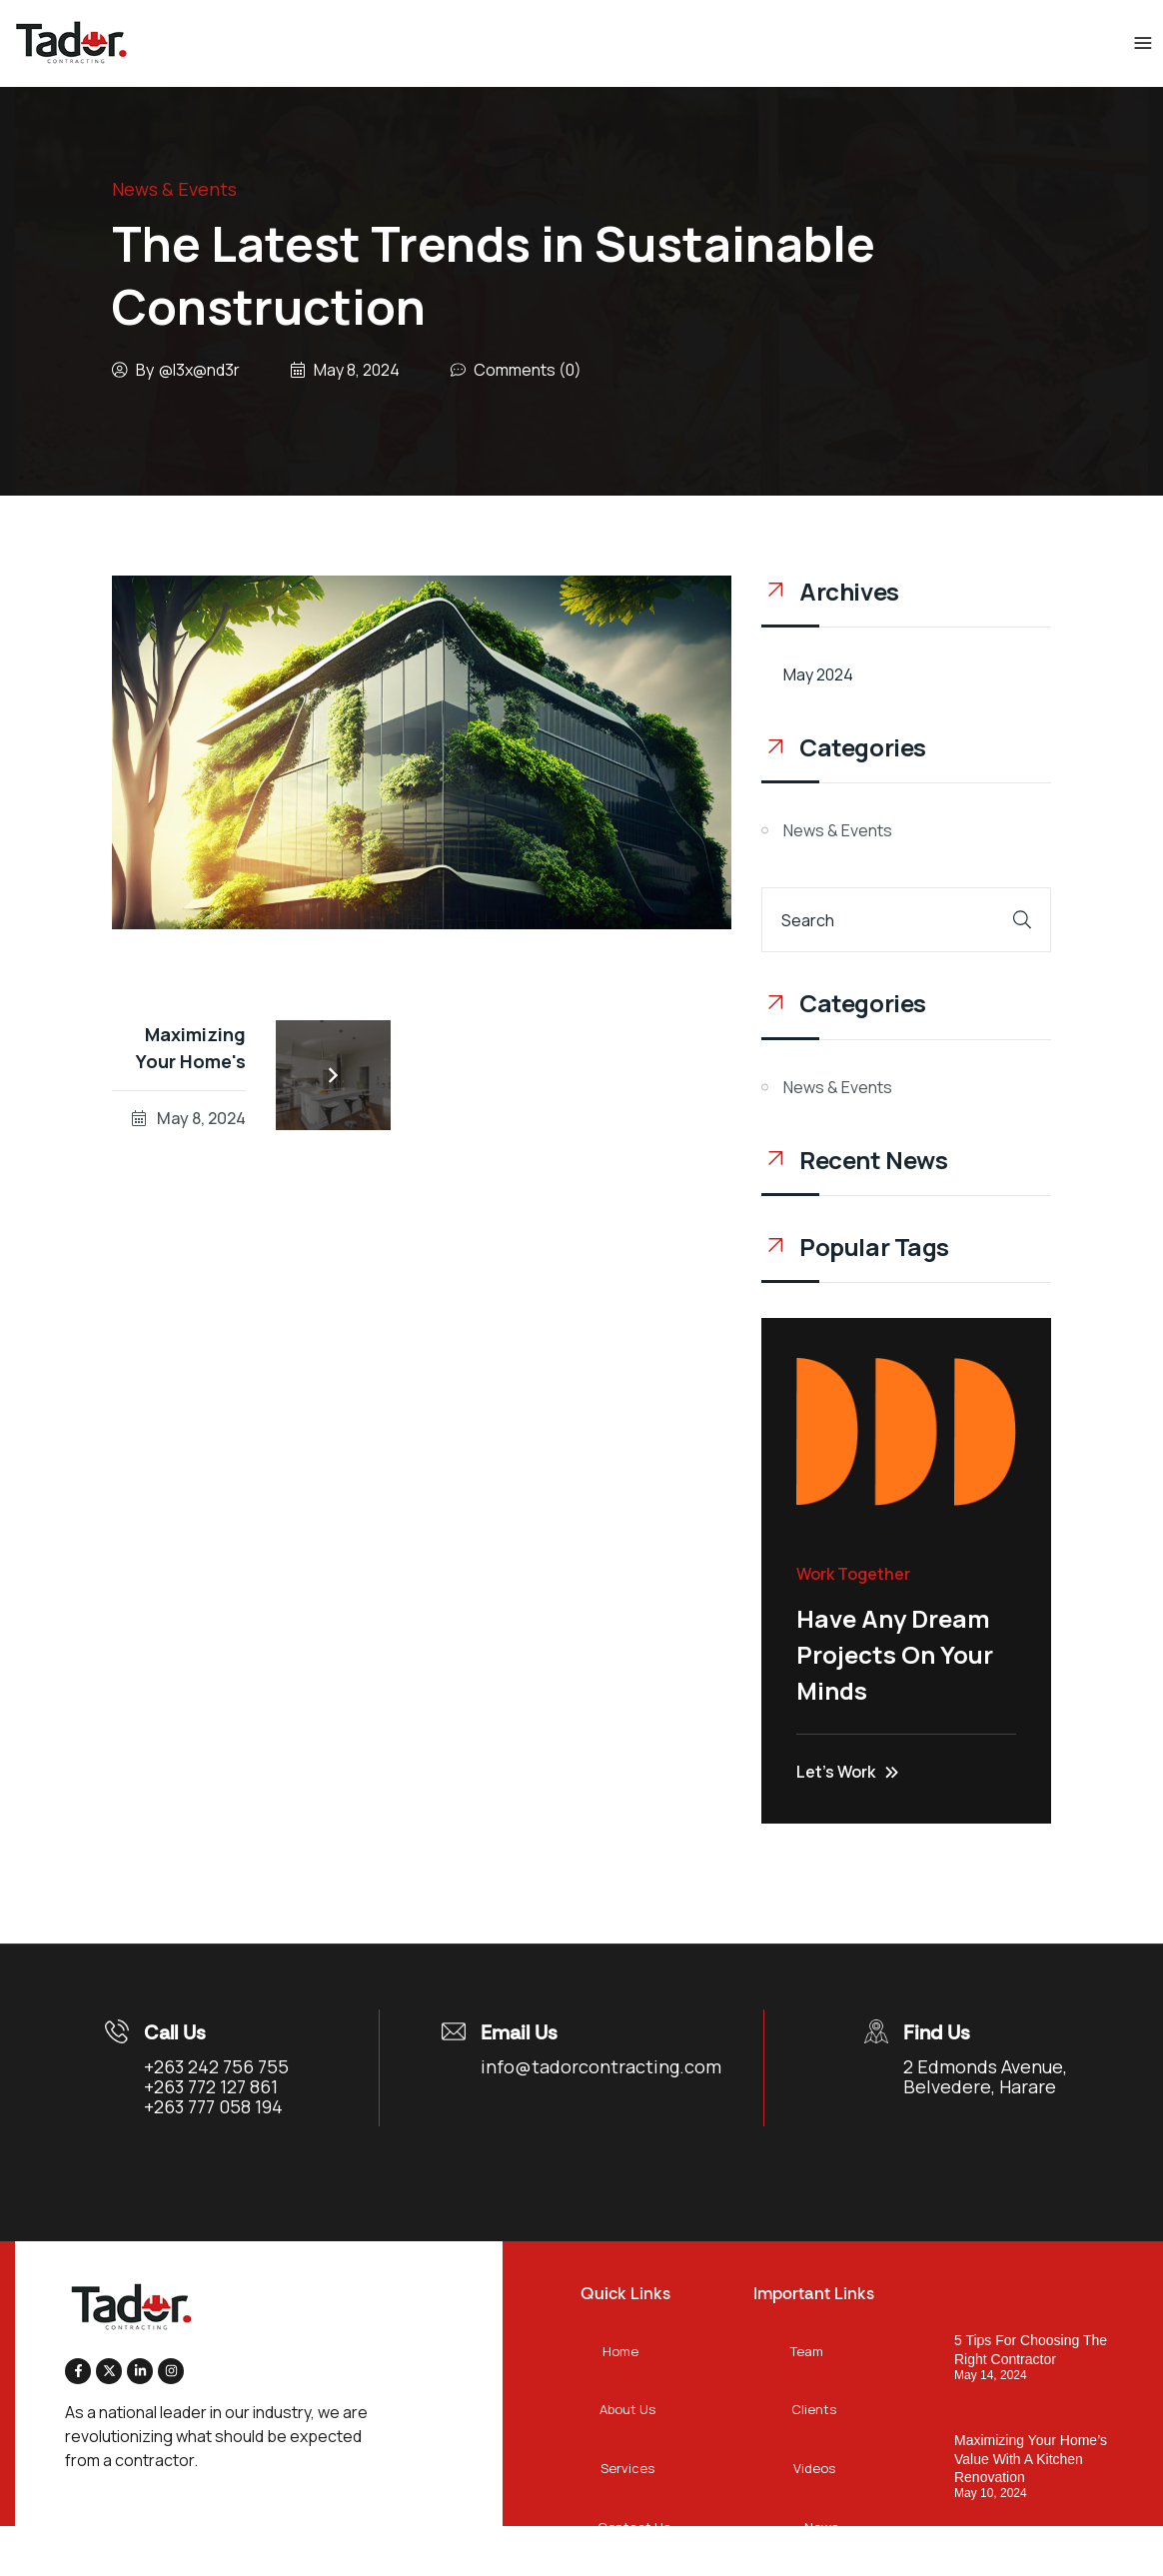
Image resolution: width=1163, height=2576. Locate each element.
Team (806, 2351)
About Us (627, 2409)
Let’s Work (847, 1772)
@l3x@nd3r (199, 370)
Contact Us (633, 2527)
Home (620, 2351)
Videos (814, 2468)
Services (627, 2468)
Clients (813, 2409)
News (821, 2527)
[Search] (1022, 919)
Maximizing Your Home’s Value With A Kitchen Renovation (1030, 2458)
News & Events (174, 189)
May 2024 (818, 674)
